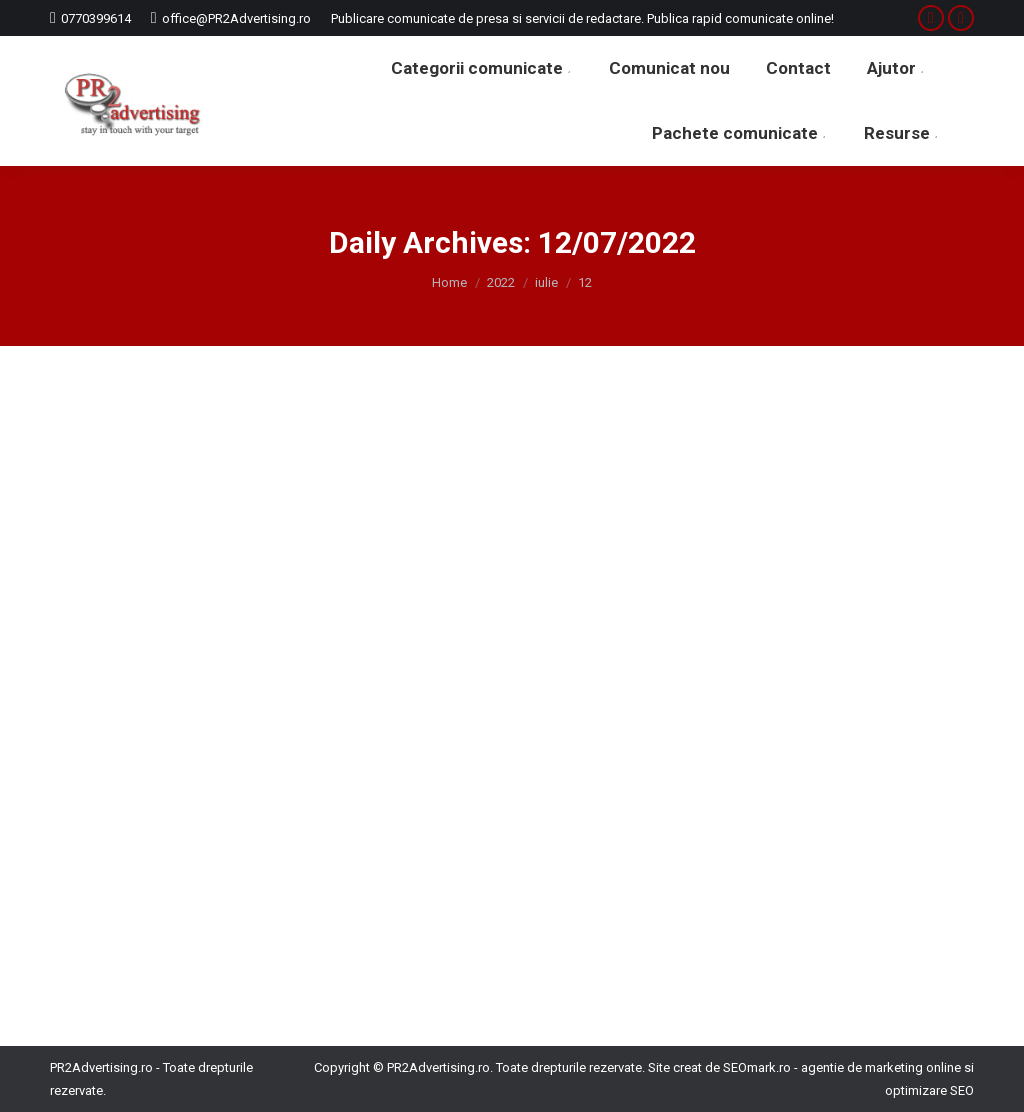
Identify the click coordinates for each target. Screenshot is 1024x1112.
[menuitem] (482, 68)
